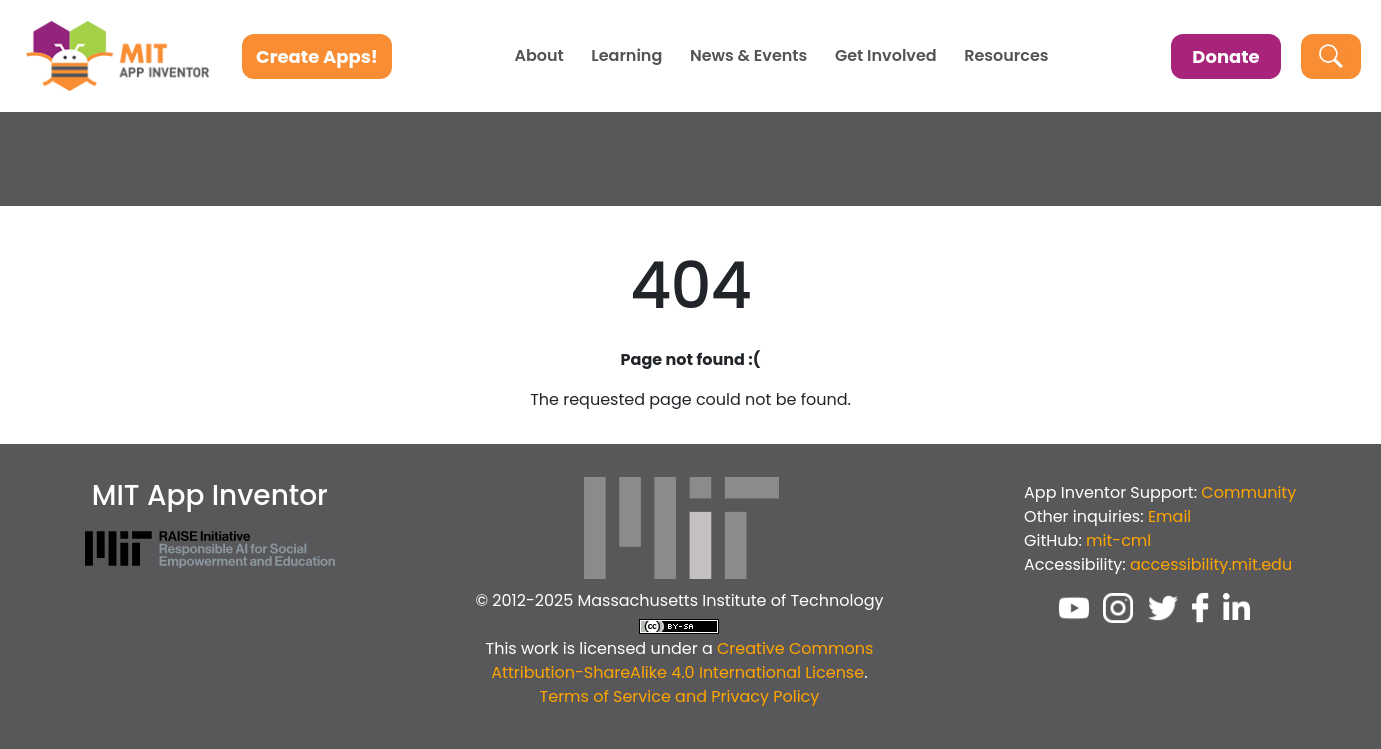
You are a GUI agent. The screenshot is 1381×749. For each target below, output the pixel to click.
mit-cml (1118, 540)
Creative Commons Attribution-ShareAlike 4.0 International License (682, 660)
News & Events (748, 56)
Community (1248, 492)
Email (1169, 516)
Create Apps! (317, 56)
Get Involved (886, 56)
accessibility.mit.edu (1211, 564)
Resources (1006, 56)
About (538, 56)
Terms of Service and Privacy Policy (680, 696)
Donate (1225, 56)
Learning (626, 56)
